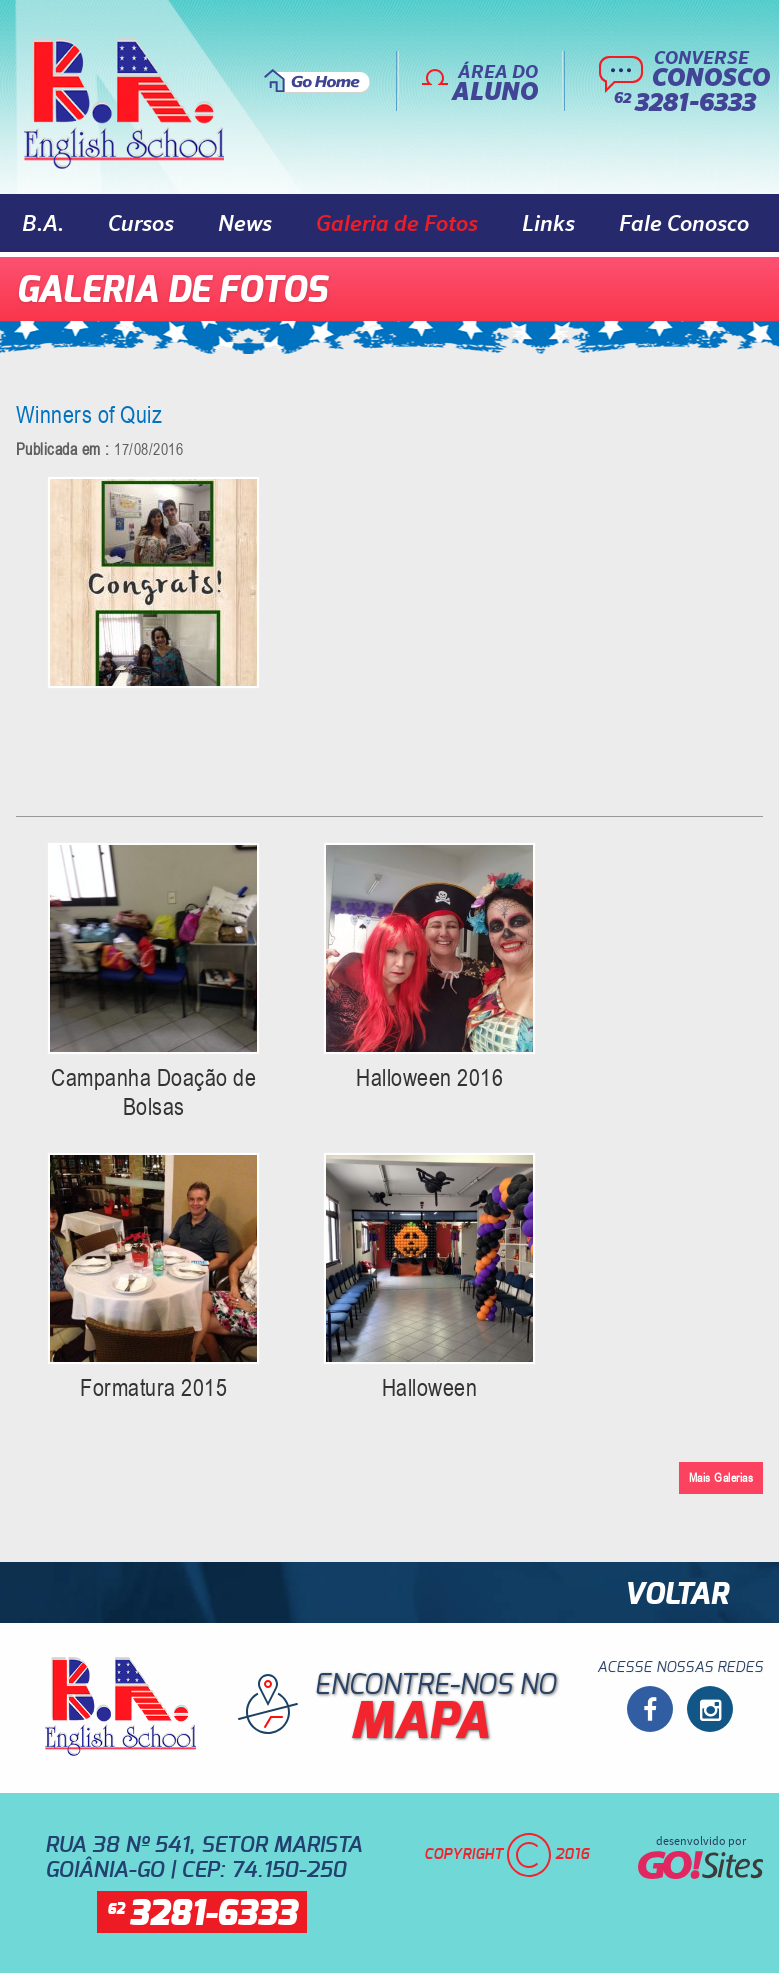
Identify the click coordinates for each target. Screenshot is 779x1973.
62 (202, 1914)
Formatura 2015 (153, 1387)
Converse (678, 83)
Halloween (430, 1387)
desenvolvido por (700, 1856)
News (245, 223)
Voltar (676, 1595)
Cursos (141, 223)
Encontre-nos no (400, 1715)
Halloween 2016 (429, 1077)
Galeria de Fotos (397, 223)
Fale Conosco (684, 223)
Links (548, 223)
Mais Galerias (721, 1477)
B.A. (43, 223)
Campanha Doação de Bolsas (153, 1092)
